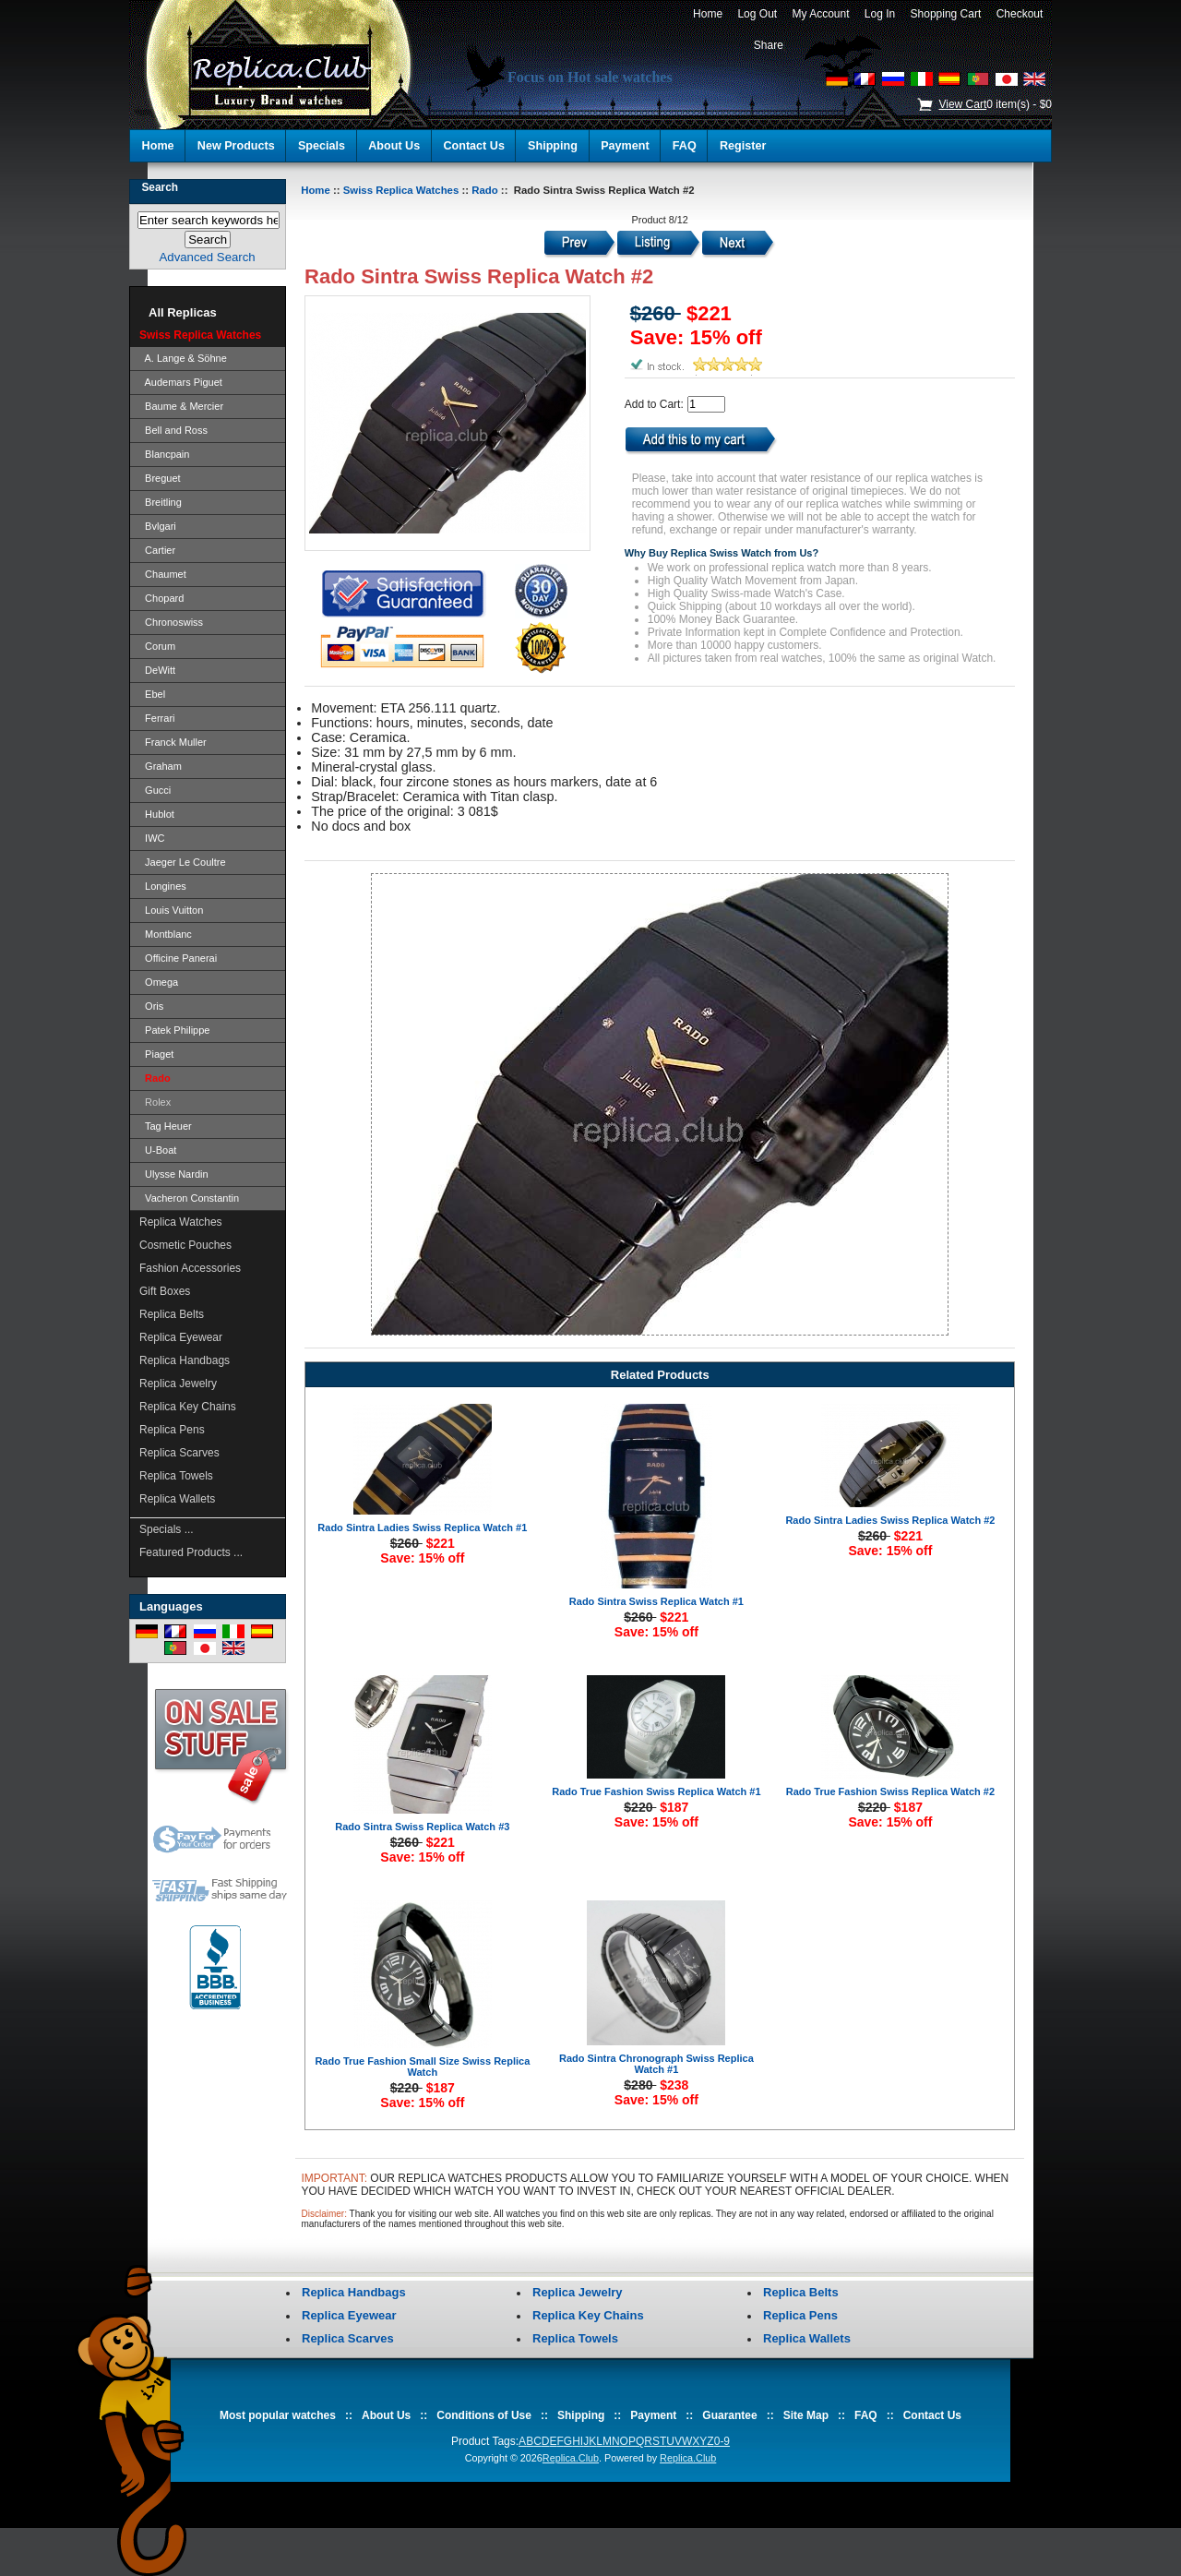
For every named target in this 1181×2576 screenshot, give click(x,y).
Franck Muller (173, 742)
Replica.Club (571, 2457)
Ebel (152, 694)
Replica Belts (171, 1314)
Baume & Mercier (181, 406)
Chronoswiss (171, 622)
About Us (394, 145)
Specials (321, 145)
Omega (158, 982)
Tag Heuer (165, 1126)
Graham (160, 766)
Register (743, 145)
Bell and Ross (173, 430)
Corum (157, 646)
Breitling (160, 502)
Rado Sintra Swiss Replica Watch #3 (422, 1826)
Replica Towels (176, 1475)
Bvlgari (157, 526)
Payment (625, 145)
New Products (236, 145)
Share (768, 45)
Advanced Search (208, 257)
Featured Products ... (191, 1552)
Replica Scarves (179, 1452)
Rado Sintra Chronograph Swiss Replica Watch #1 (656, 2064)
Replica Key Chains (187, 1406)
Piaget (156, 1054)
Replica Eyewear (180, 1337)
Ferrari (157, 718)
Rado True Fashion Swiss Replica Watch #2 (890, 1791)
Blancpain (164, 454)
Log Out (757, 13)
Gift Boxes (164, 1291)
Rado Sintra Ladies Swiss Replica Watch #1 (422, 1527)
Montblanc (165, 934)
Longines (162, 886)
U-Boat (157, 1150)
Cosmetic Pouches (185, 1245)
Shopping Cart (945, 13)
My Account (820, 13)
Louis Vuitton (171, 910)
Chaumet (162, 574)
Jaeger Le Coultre (182, 862)
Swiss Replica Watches (401, 190)
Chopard (161, 598)
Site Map (806, 2415)
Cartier (157, 550)
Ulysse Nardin (174, 1174)
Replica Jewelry (178, 1383)
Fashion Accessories (190, 1268)
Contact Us (473, 145)
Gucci (155, 790)
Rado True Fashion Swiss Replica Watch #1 (656, 1791)
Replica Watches (180, 1222)
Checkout (1019, 13)
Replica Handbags (184, 1360)
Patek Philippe (174, 1030)
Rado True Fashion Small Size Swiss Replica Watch (422, 2066)
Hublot (156, 814)
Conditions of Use (483, 2415)
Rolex (155, 1102)
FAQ (685, 145)
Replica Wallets (177, 1498)
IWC (152, 838)
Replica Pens (172, 1429)
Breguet (160, 478)
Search (159, 187)
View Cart (962, 104)
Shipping (553, 145)
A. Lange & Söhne (183, 358)
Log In (879, 13)
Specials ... (166, 1529)
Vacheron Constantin (189, 1198)
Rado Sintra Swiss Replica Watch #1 (656, 1601)
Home (707, 13)
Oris (151, 1006)
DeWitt (157, 670)
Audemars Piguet (180, 382)
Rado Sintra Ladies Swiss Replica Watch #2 (890, 1520)
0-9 (722, 2441)
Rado (484, 190)
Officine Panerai (178, 958)
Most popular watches (278, 2415)
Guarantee (729, 2415)
